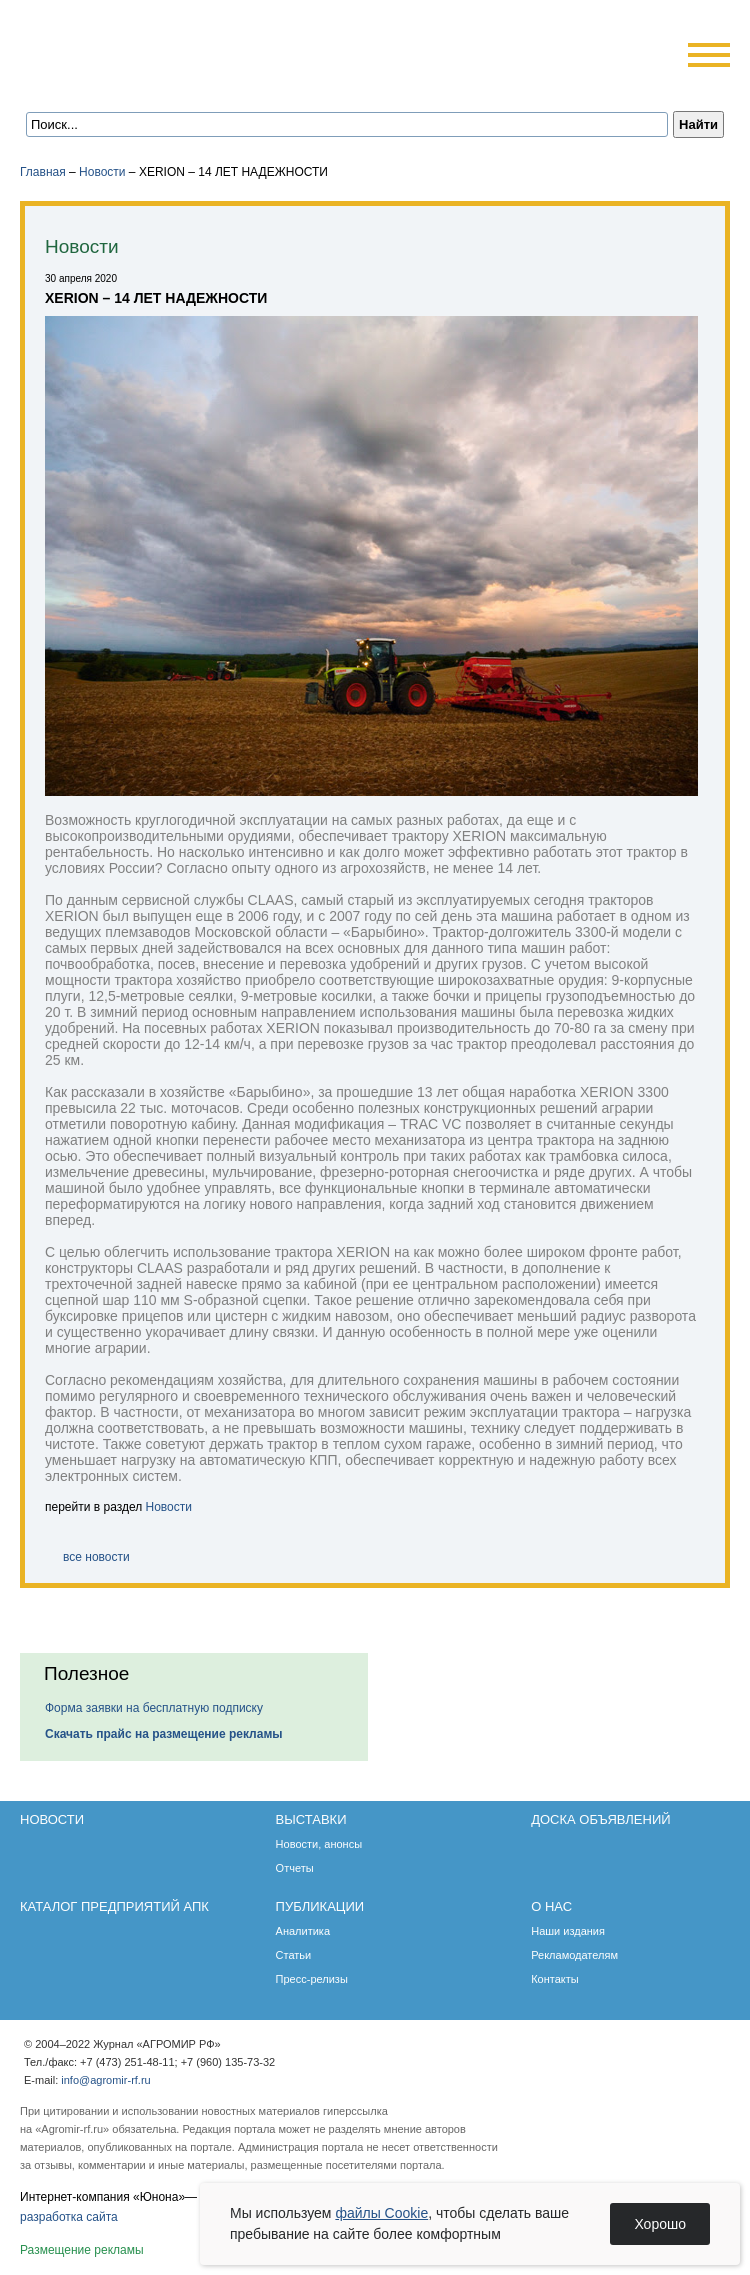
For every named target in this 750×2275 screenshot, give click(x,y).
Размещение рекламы (82, 2250)
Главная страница (112, 82)
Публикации (320, 1906)
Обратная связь (139, 82)
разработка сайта (69, 2217)
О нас (551, 1906)
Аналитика (303, 1931)
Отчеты (295, 1868)
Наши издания (568, 1931)
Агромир (148, 46)
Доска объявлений (600, 1819)
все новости (96, 1557)
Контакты (555, 1979)
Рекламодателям (574, 1955)
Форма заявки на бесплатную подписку (154, 1708)
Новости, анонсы (319, 1844)
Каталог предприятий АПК (114, 1906)
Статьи (294, 1955)
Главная (43, 172)
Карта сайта (166, 82)
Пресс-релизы (312, 1979)
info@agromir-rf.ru (105, 2080)
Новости (102, 172)
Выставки (311, 1819)
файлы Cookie (381, 2213)
